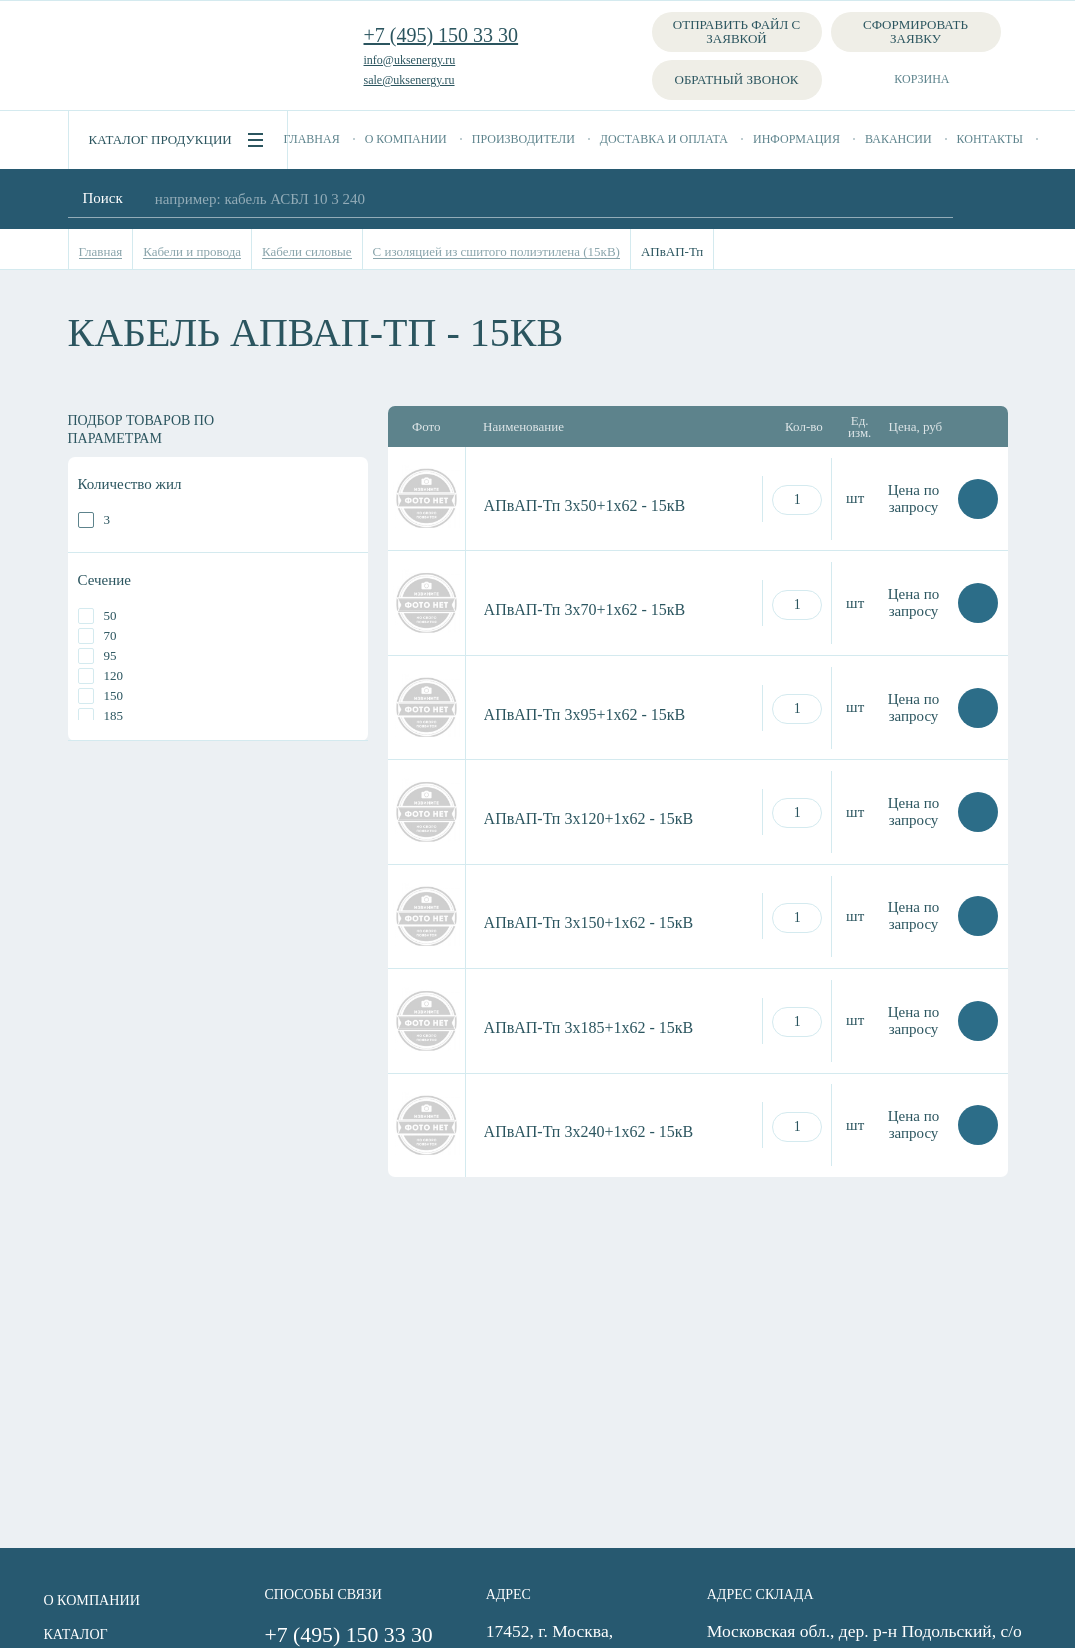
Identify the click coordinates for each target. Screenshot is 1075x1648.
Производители (523, 139)
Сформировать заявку (915, 31)
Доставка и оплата (664, 139)
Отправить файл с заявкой (736, 31)
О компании (406, 139)
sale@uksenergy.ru (409, 80)
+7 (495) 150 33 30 (441, 35)
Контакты (990, 139)
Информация (796, 139)
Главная (312, 139)
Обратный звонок (737, 79)
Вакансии (898, 139)
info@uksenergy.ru (410, 60)
